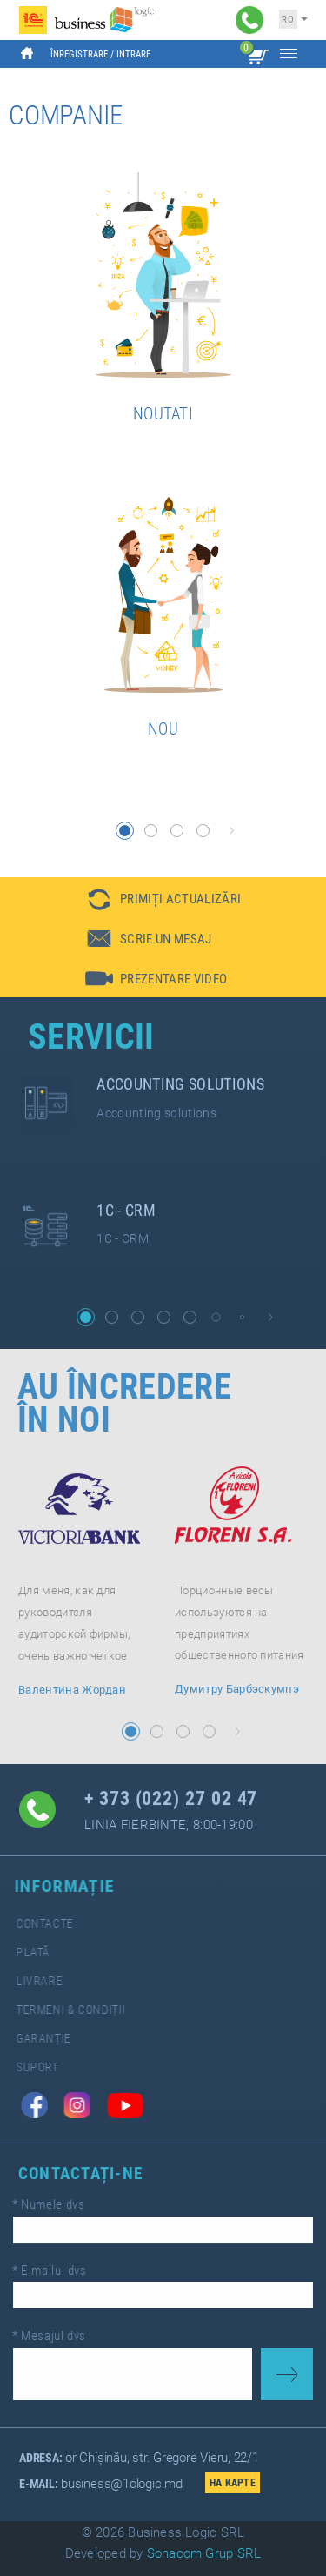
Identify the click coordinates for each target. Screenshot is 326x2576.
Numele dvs (61, 2212)
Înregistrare (79, 54)
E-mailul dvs (62, 2270)
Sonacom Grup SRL (204, 2553)
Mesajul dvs (62, 2329)
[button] (125, 831)
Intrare (133, 54)
